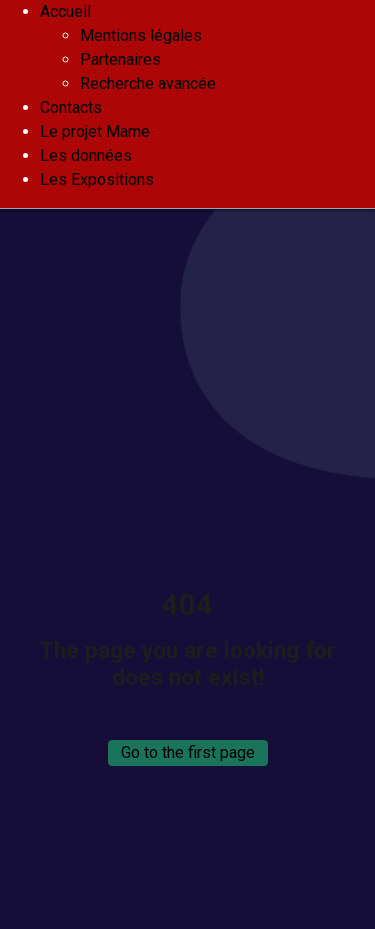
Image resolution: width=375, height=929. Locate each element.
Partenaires (120, 59)
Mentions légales (141, 35)
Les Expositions (97, 179)
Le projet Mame (95, 131)
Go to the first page (188, 752)
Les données (86, 155)
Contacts (71, 107)
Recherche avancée (148, 83)
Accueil (65, 11)
